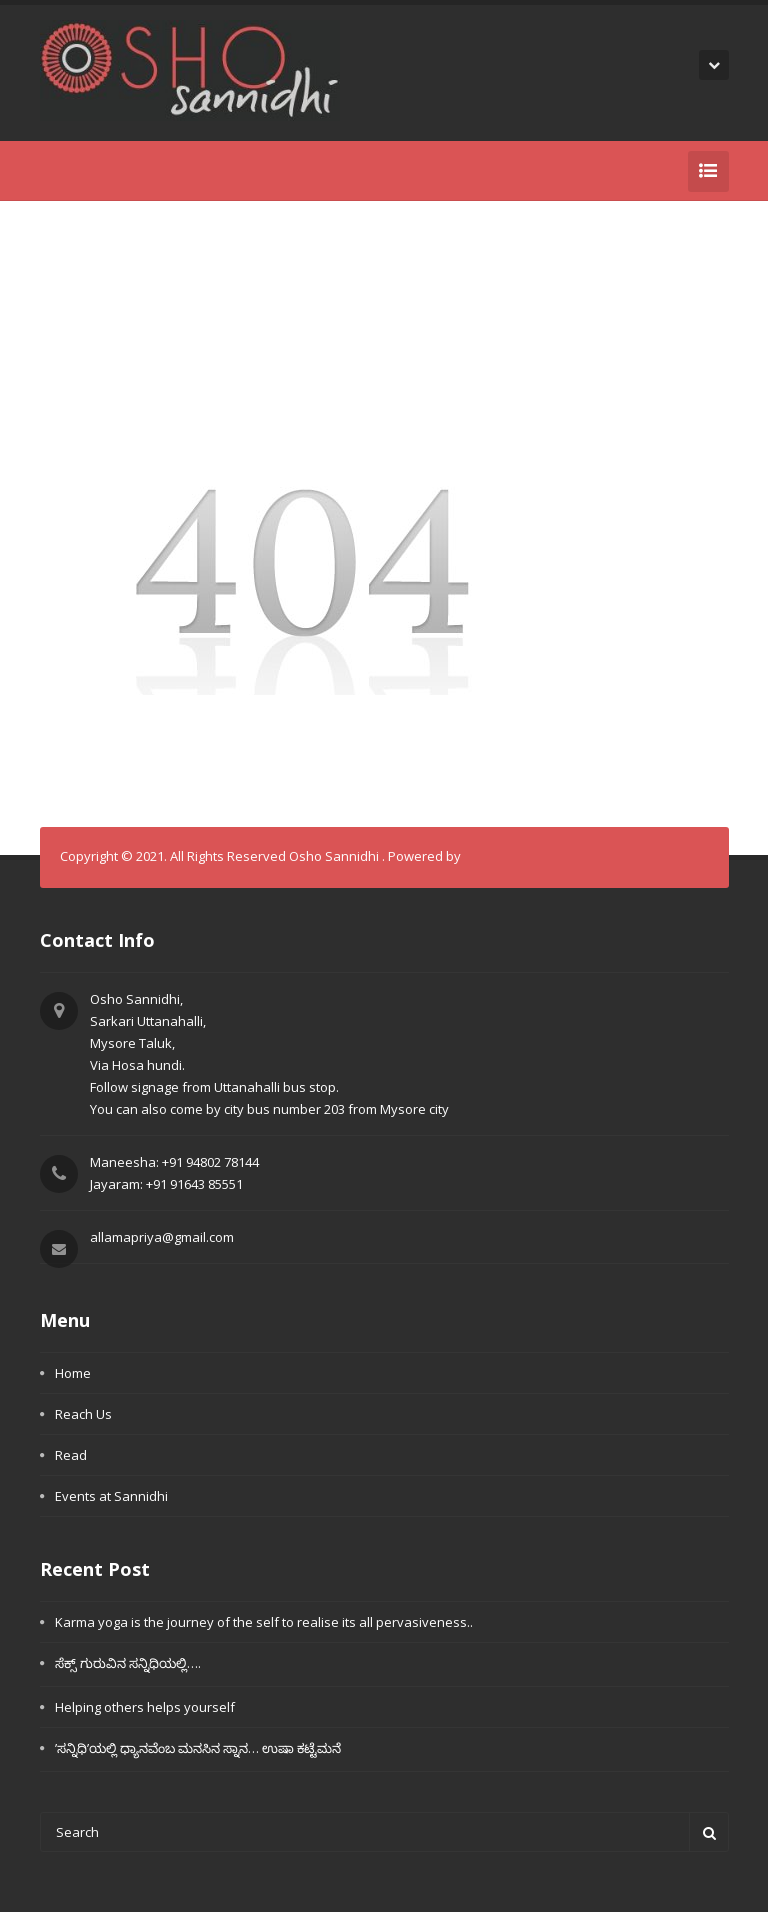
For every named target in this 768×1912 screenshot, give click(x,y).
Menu (65, 1320)
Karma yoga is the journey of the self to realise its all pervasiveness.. (264, 1622)
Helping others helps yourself (145, 1707)
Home (73, 1373)
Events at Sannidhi (111, 1496)
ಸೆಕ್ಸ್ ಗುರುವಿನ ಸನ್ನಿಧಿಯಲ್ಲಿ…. (128, 1663)
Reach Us (83, 1414)
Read (71, 1455)
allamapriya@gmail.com (162, 1237)
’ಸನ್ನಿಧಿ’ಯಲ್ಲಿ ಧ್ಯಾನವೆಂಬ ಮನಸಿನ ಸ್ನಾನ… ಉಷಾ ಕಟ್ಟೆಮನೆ (198, 1748)
